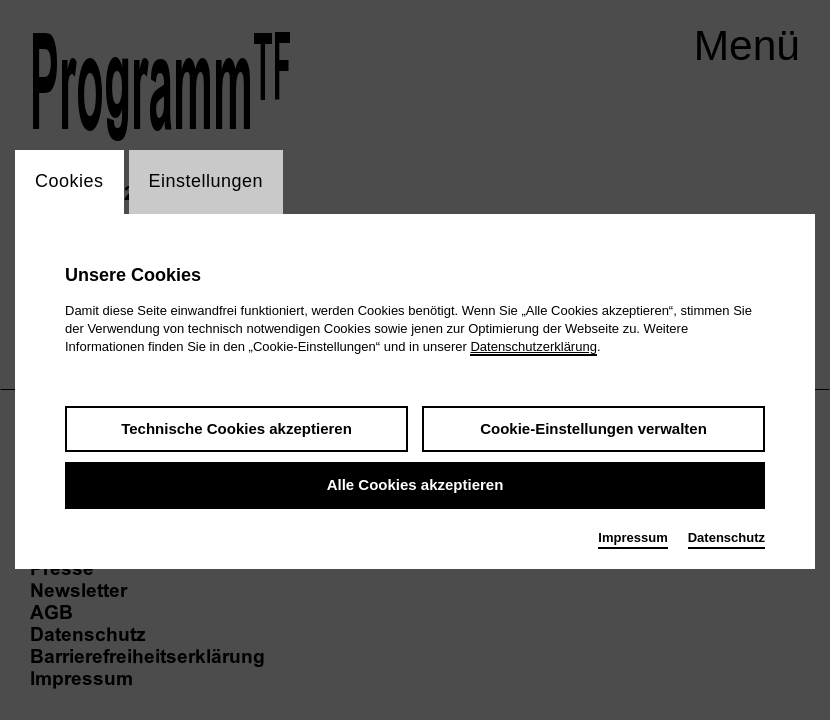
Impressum (632, 538)
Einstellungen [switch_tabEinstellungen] (206, 182)
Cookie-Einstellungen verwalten (593, 429)
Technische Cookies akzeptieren (236, 429)
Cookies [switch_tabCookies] (69, 182)
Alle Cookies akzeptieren (415, 486)
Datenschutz (726, 538)
